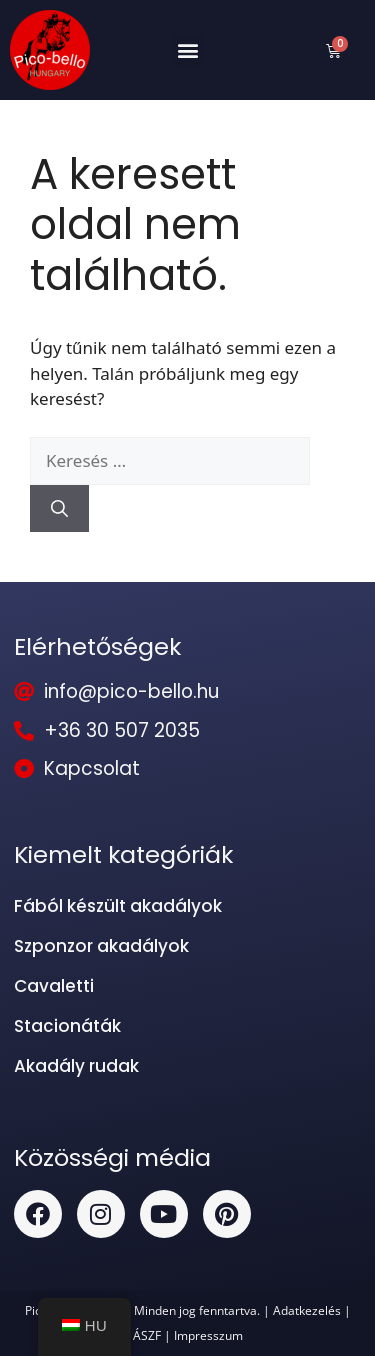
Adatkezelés (307, 1310)
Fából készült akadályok (118, 906)
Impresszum (208, 1335)
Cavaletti (54, 986)
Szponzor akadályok (101, 946)
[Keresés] (59, 509)
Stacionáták (67, 1026)
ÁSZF (147, 1335)
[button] (187, 50)
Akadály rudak (76, 1066)
